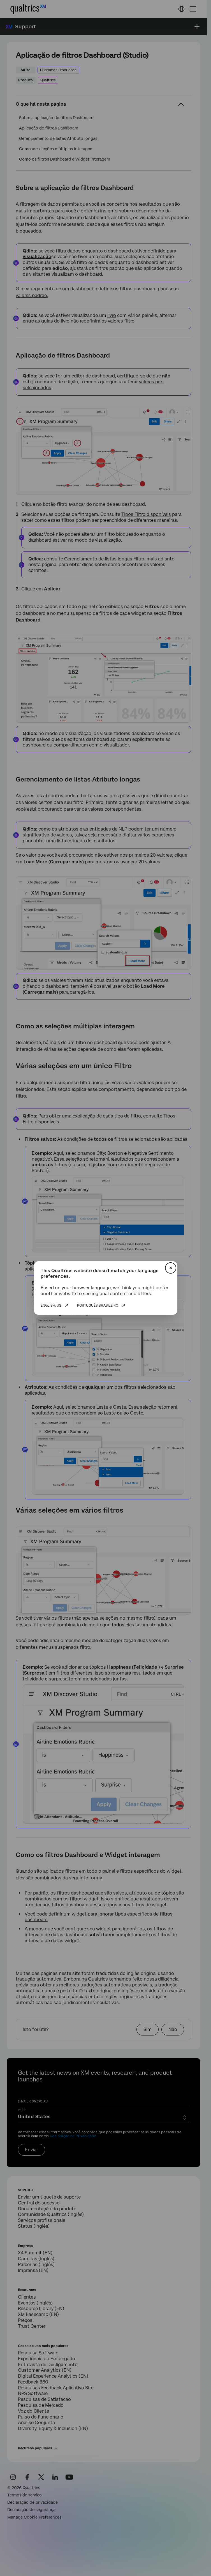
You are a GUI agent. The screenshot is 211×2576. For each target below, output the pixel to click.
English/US (51, 1305)
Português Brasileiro (97, 1305)
